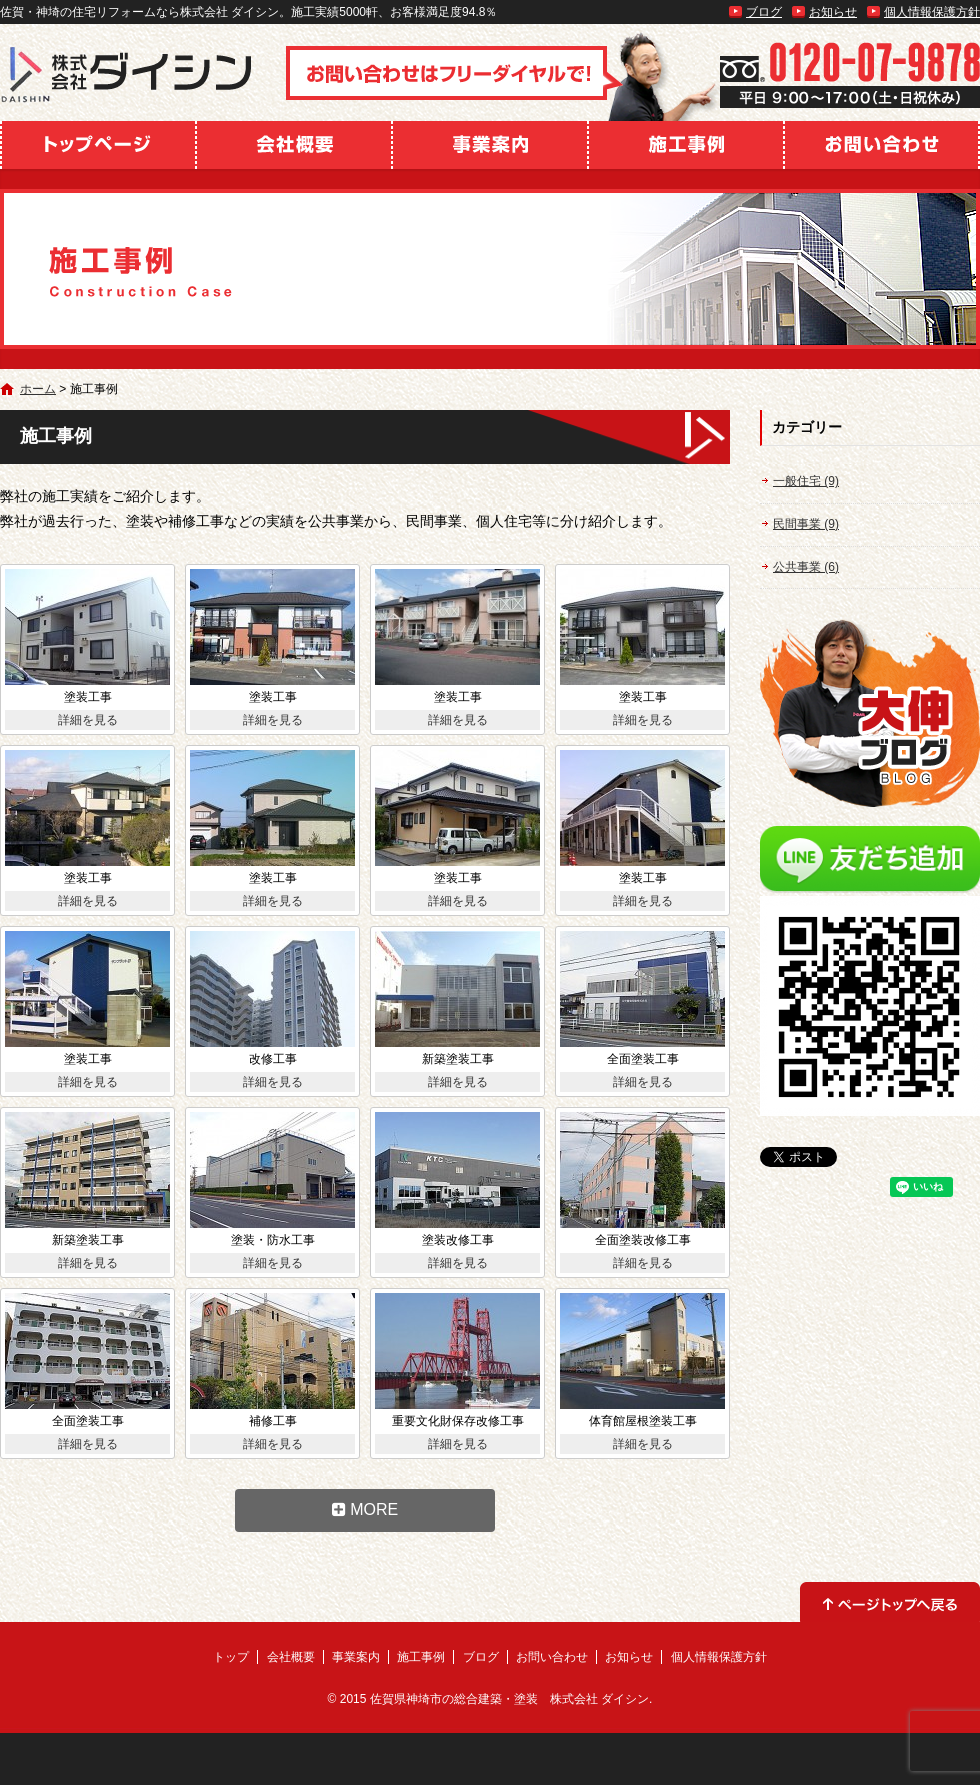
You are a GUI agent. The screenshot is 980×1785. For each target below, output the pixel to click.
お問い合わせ (882, 145)
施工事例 (686, 145)
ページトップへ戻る (890, 1602)
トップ (98, 145)
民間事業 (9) (806, 524)
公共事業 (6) (806, 567)
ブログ (764, 12)
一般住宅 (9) (806, 481)
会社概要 (294, 145)
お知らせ (833, 12)
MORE (365, 1509)
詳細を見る (88, 720)
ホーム (38, 389)
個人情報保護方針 (932, 12)
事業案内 (490, 145)
